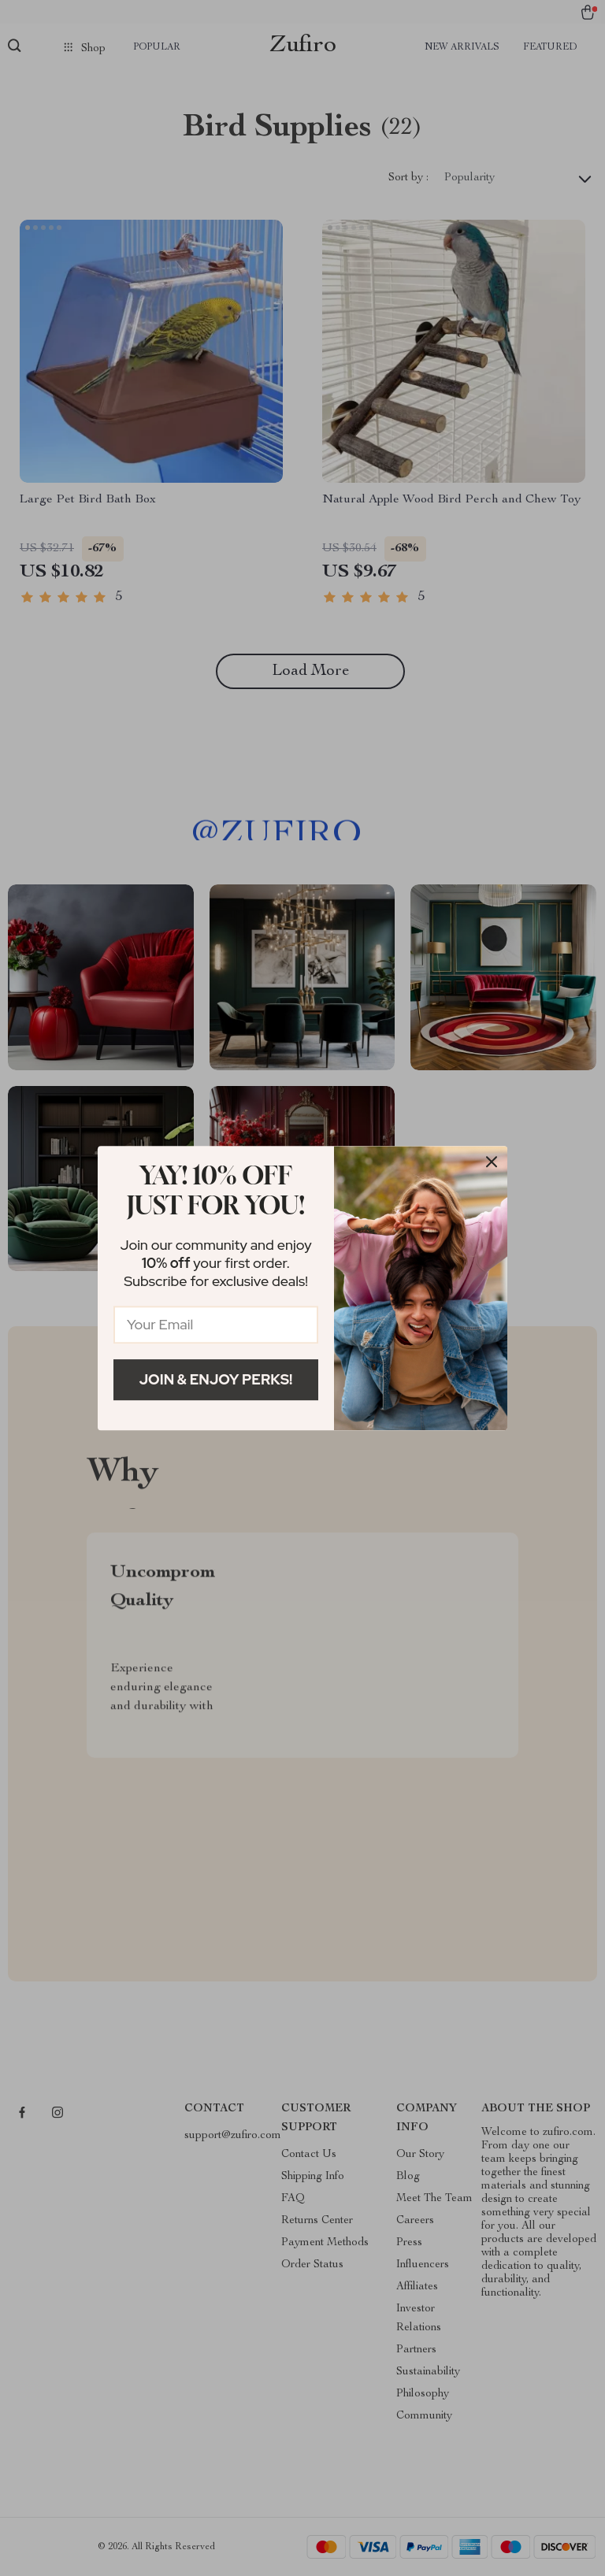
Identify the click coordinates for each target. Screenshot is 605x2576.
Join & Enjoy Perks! (216, 1379)
